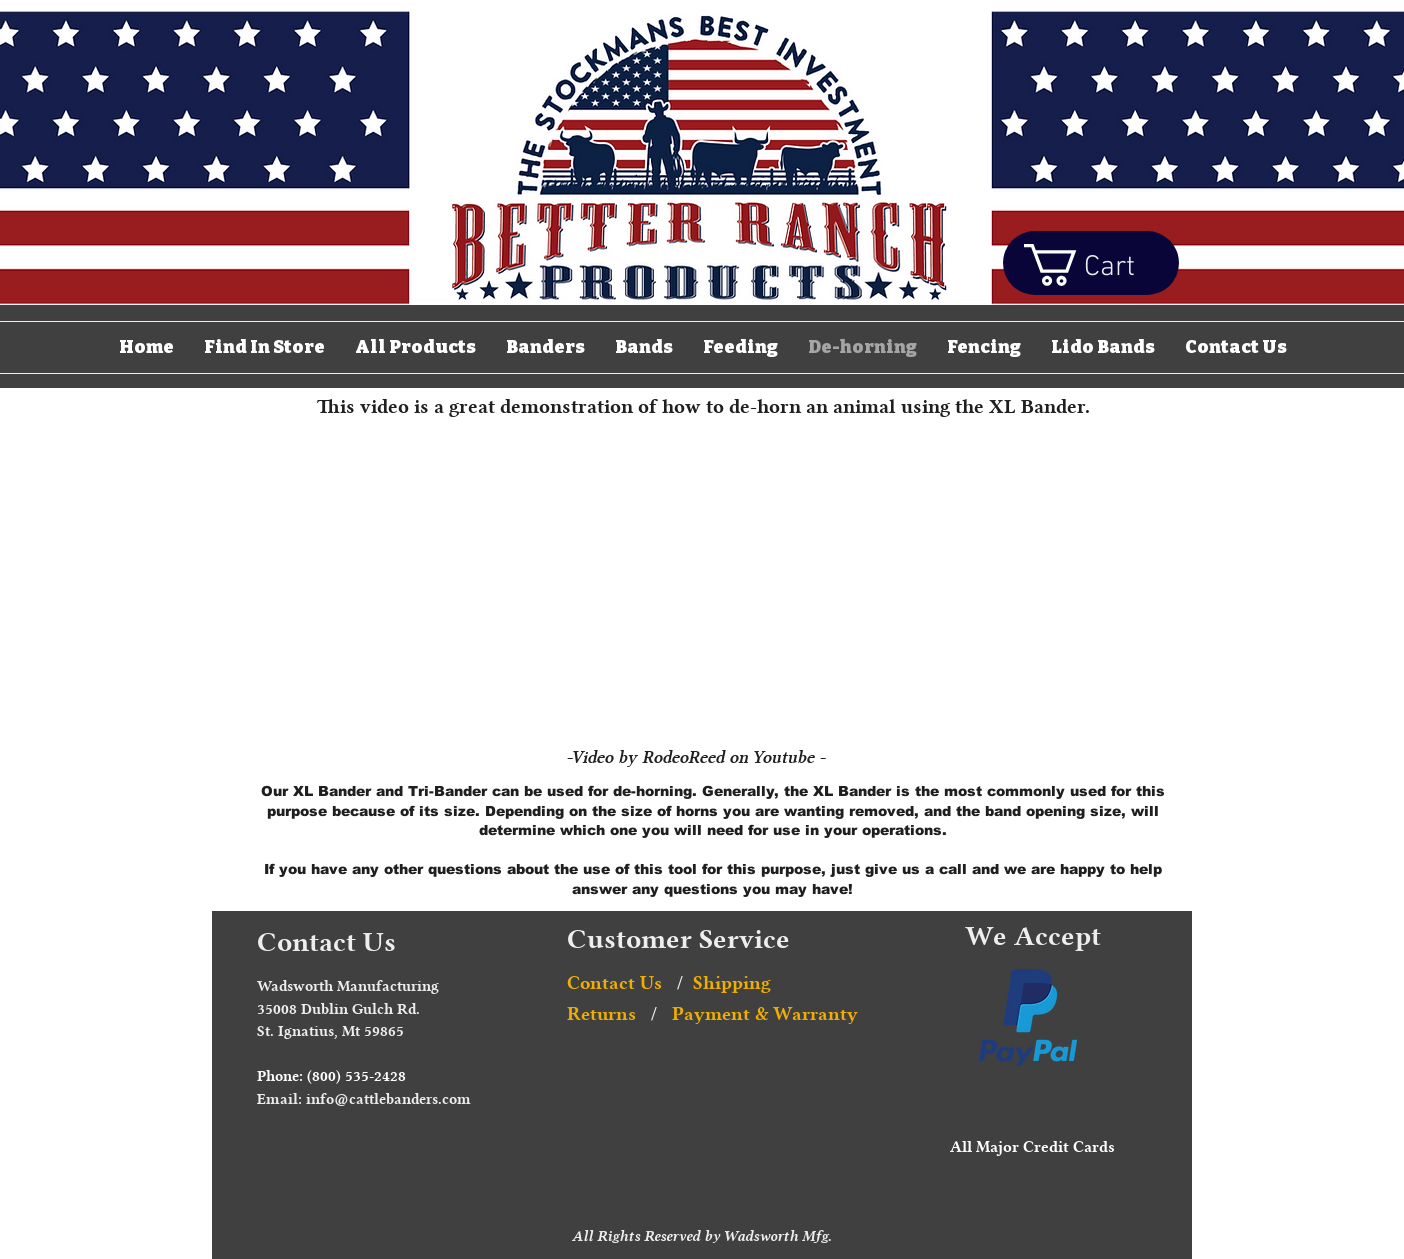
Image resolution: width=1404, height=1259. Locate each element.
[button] (1103, 265)
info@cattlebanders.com (388, 1099)
